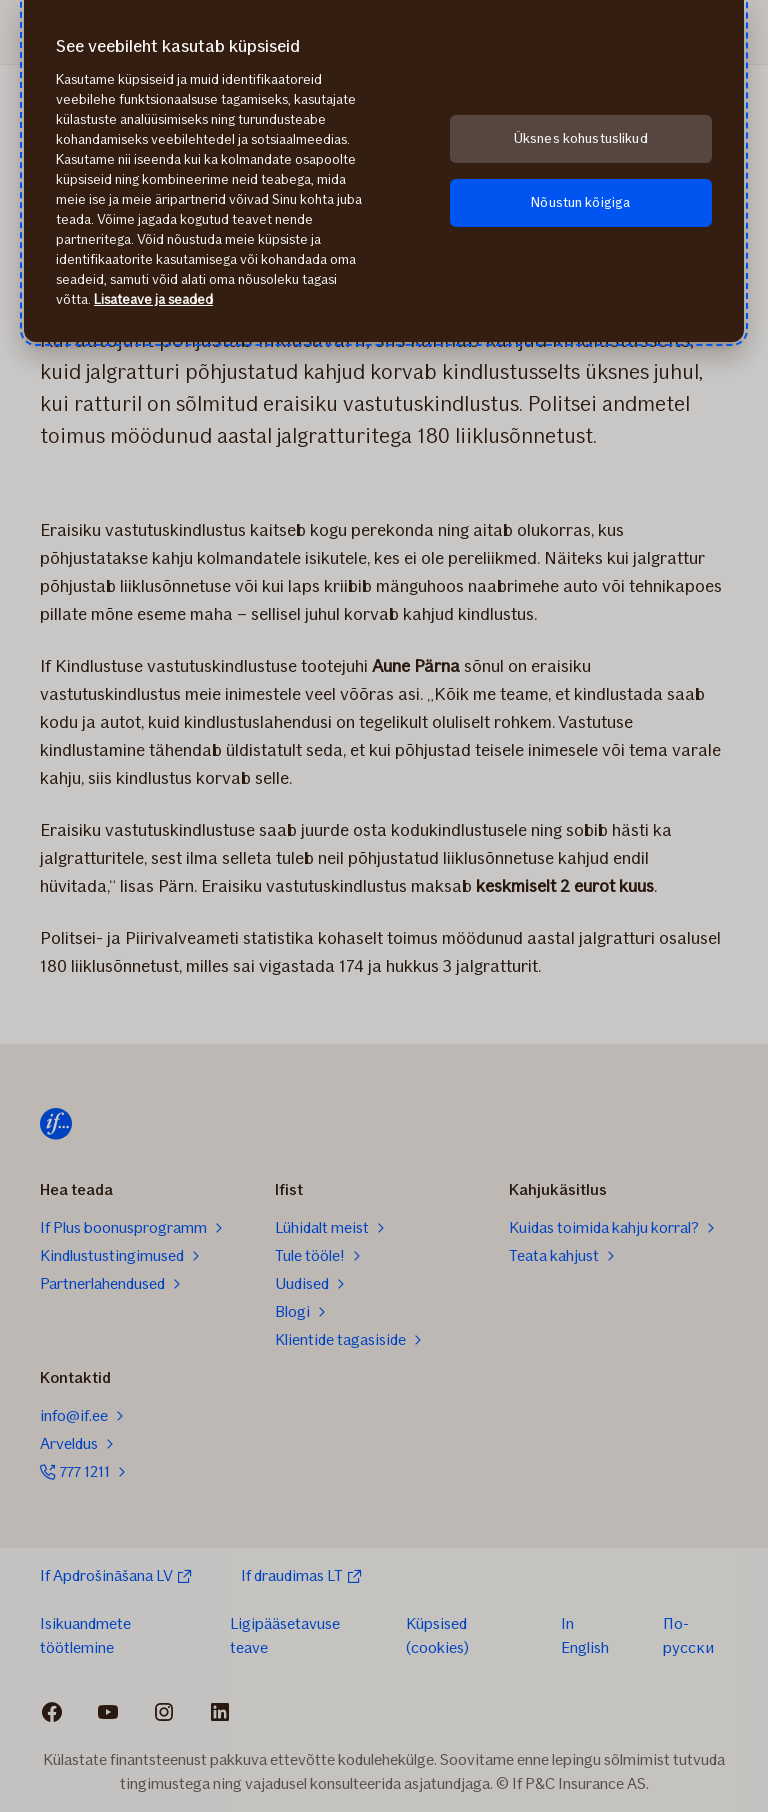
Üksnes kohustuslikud (581, 138)
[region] (384, 171)
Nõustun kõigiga (580, 202)
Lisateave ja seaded (153, 299)
